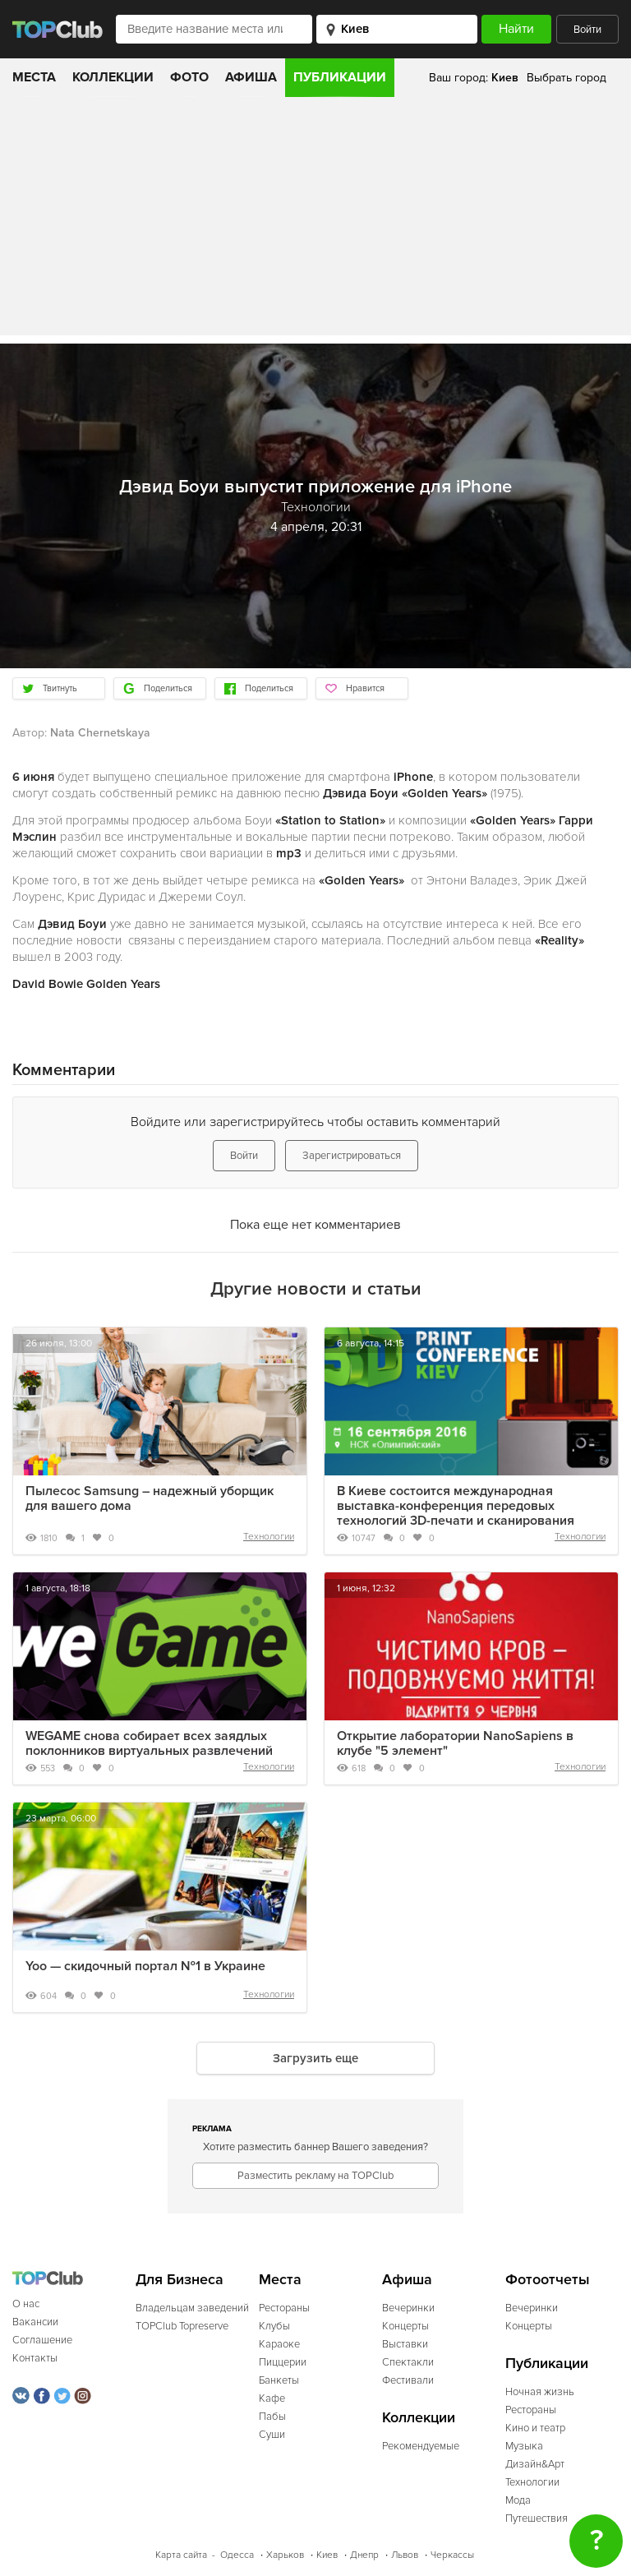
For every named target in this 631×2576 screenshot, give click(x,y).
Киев (327, 2555)
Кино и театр (535, 2428)
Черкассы (452, 2555)
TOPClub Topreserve (182, 2326)
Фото (189, 77)
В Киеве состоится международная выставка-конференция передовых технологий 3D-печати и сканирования (455, 1506)
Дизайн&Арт (534, 2464)
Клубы (274, 2326)
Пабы (272, 2416)
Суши (272, 2434)
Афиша (251, 77)
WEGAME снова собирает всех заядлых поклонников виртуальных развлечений (149, 1743)
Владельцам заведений (192, 2308)
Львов (404, 2555)
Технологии (268, 1536)
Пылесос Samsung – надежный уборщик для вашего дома (149, 1498)
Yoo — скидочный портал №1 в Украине (145, 1966)
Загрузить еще (315, 2058)
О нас (25, 2304)
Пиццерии (282, 2362)
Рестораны (284, 2308)
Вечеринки (408, 2308)
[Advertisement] (315, 220)
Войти (587, 29)
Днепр (364, 2555)
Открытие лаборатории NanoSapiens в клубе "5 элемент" (455, 1743)
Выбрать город (566, 78)
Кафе (272, 2398)
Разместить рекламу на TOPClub (315, 2175)
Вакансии (35, 2322)
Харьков (285, 2555)
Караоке (279, 2344)
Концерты (405, 2326)
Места (34, 77)
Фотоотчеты (547, 2279)
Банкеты (279, 2380)
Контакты (35, 2358)
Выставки (405, 2344)
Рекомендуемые (420, 2446)
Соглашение (42, 2340)
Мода (518, 2500)
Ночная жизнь (539, 2391)
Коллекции (113, 77)
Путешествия (536, 2518)
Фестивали (408, 2380)
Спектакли (408, 2362)
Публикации (339, 77)
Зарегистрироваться (351, 1155)
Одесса (237, 2555)
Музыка (524, 2446)
